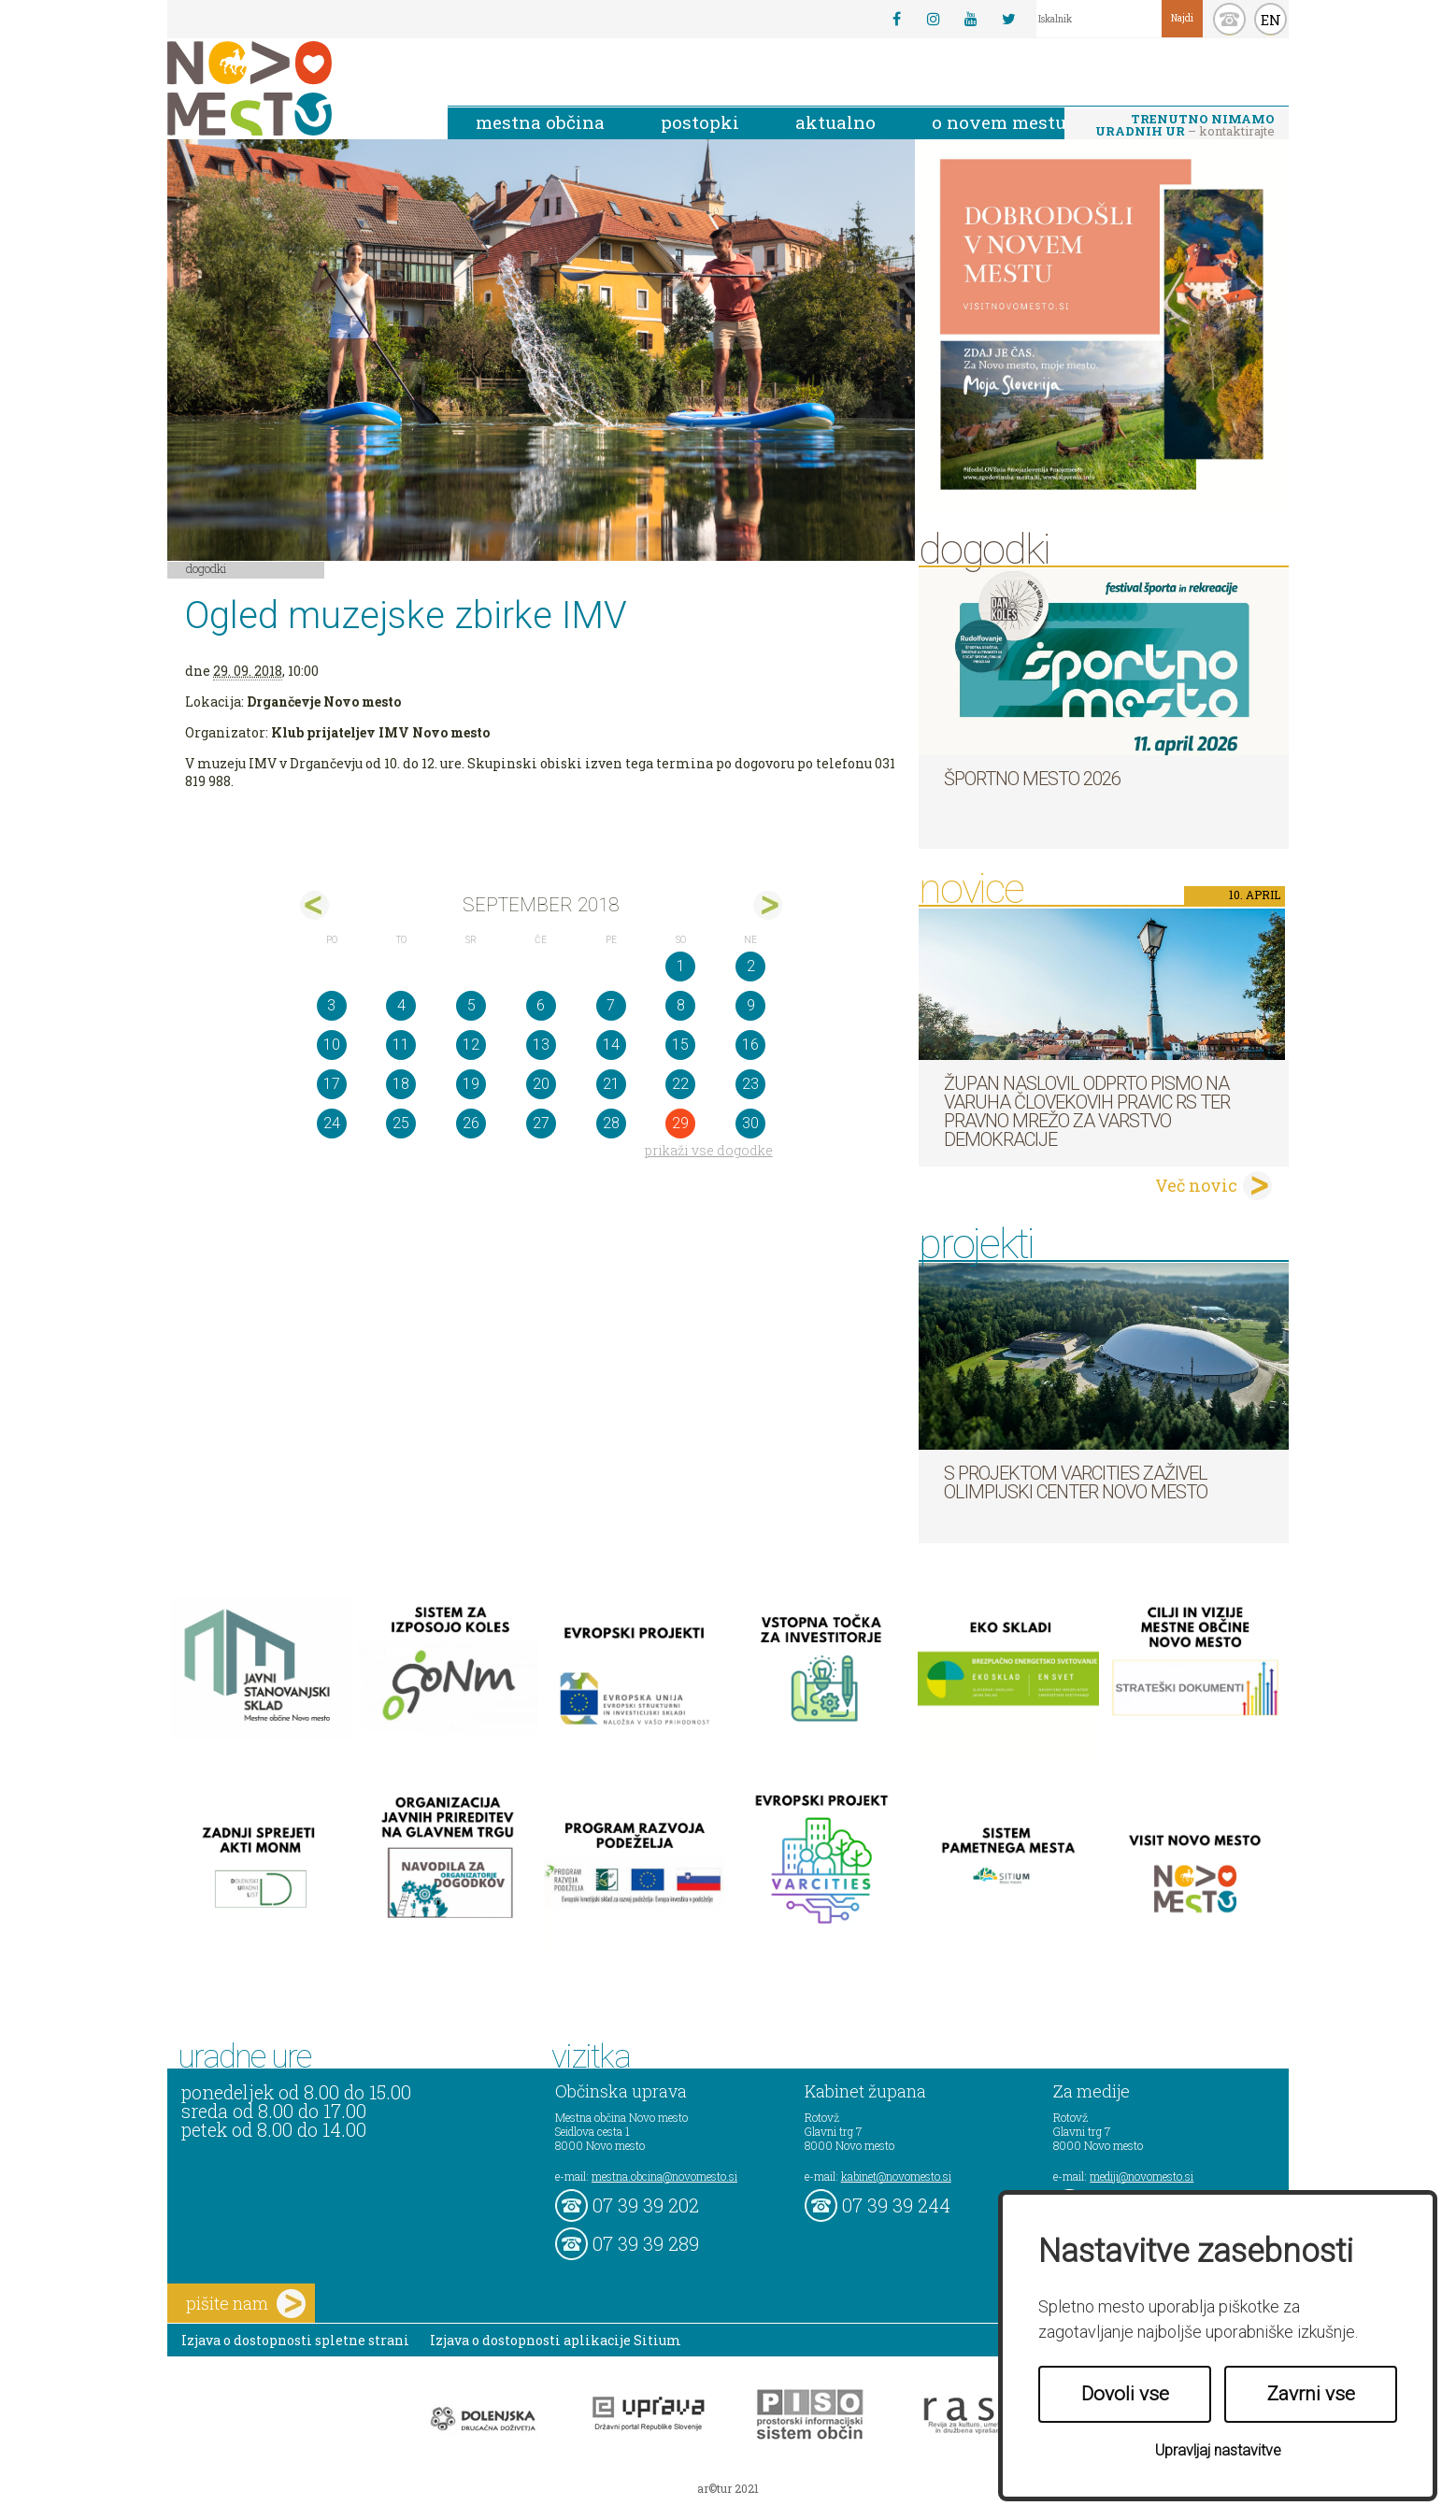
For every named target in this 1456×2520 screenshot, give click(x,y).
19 (471, 1084)
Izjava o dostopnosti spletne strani (295, 2340)
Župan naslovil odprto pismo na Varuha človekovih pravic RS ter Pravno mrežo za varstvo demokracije (1087, 1111)
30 (750, 1123)
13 (541, 1044)
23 (750, 1084)
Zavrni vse (1311, 2394)
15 (680, 1044)
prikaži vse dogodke (709, 1150)
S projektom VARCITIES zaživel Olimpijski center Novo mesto (1075, 1482)
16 (750, 1044)
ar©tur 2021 (728, 2488)
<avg (314, 905)
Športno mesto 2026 (1032, 778)
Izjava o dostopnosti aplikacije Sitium (555, 2340)
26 (471, 1123)
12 (471, 1044)
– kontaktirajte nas (1185, 126)
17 (331, 1084)
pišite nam (246, 2303)
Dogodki (206, 568)
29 (680, 1123)
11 (401, 1044)
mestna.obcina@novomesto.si (664, 2176)
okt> (767, 905)
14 (611, 1044)
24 (331, 1123)
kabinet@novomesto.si (896, 2176)
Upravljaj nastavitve (1218, 2450)
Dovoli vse (1125, 2394)
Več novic (1196, 1185)
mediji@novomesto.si (1141, 2176)
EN (1271, 19)
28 (611, 1123)
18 (401, 1084)
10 (331, 1044)
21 (611, 1084)
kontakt (1229, 19)
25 (401, 1123)
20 (541, 1084)
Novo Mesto (293, 88)
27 (541, 1123)
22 (680, 1084)
